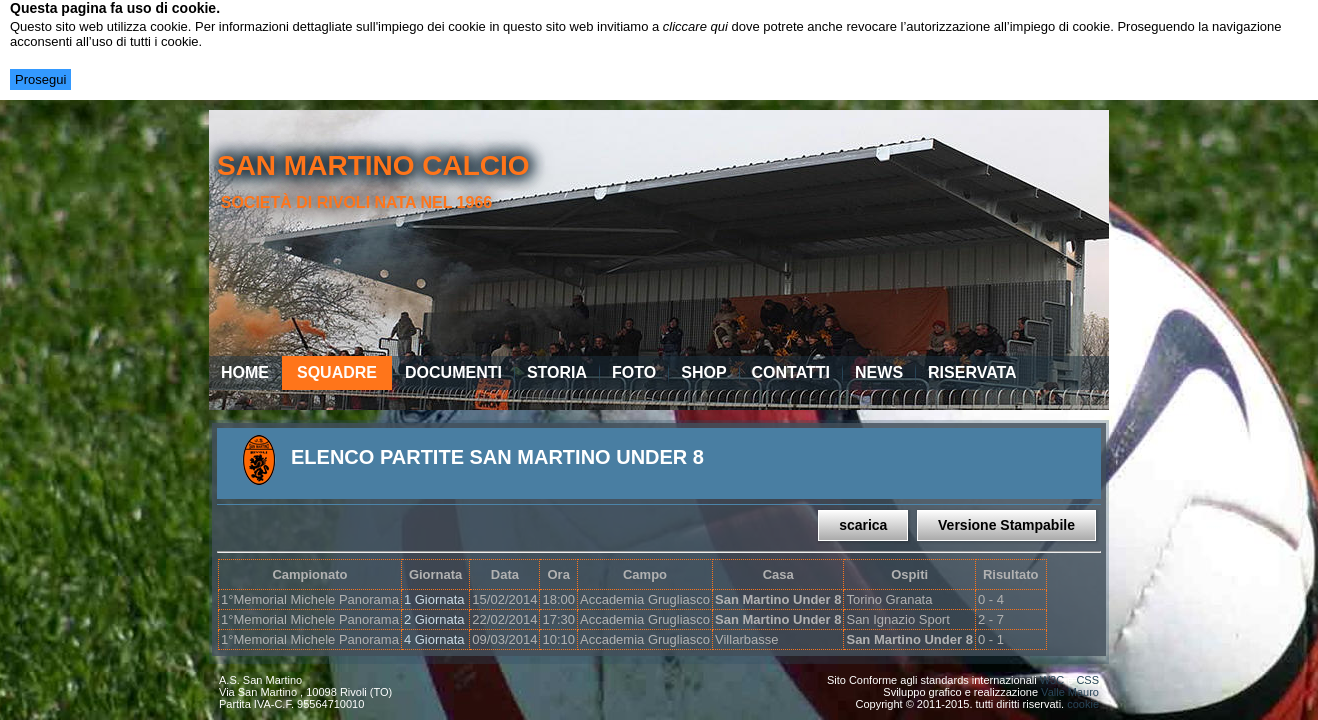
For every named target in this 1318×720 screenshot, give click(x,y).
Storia (557, 372)
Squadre (337, 372)
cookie (1083, 704)
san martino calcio (373, 165)
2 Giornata (434, 619)
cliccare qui (695, 26)
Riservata (972, 372)
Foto (634, 372)
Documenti (453, 372)
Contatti (791, 372)
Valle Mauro (1070, 692)
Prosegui (40, 79)
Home (245, 372)
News (879, 372)
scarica (863, 525)
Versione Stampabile (1006, 525)
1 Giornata (434, 599)
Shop (703, 372)
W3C (1052, 680)
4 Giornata (434, 639)
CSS (1087, 680)
